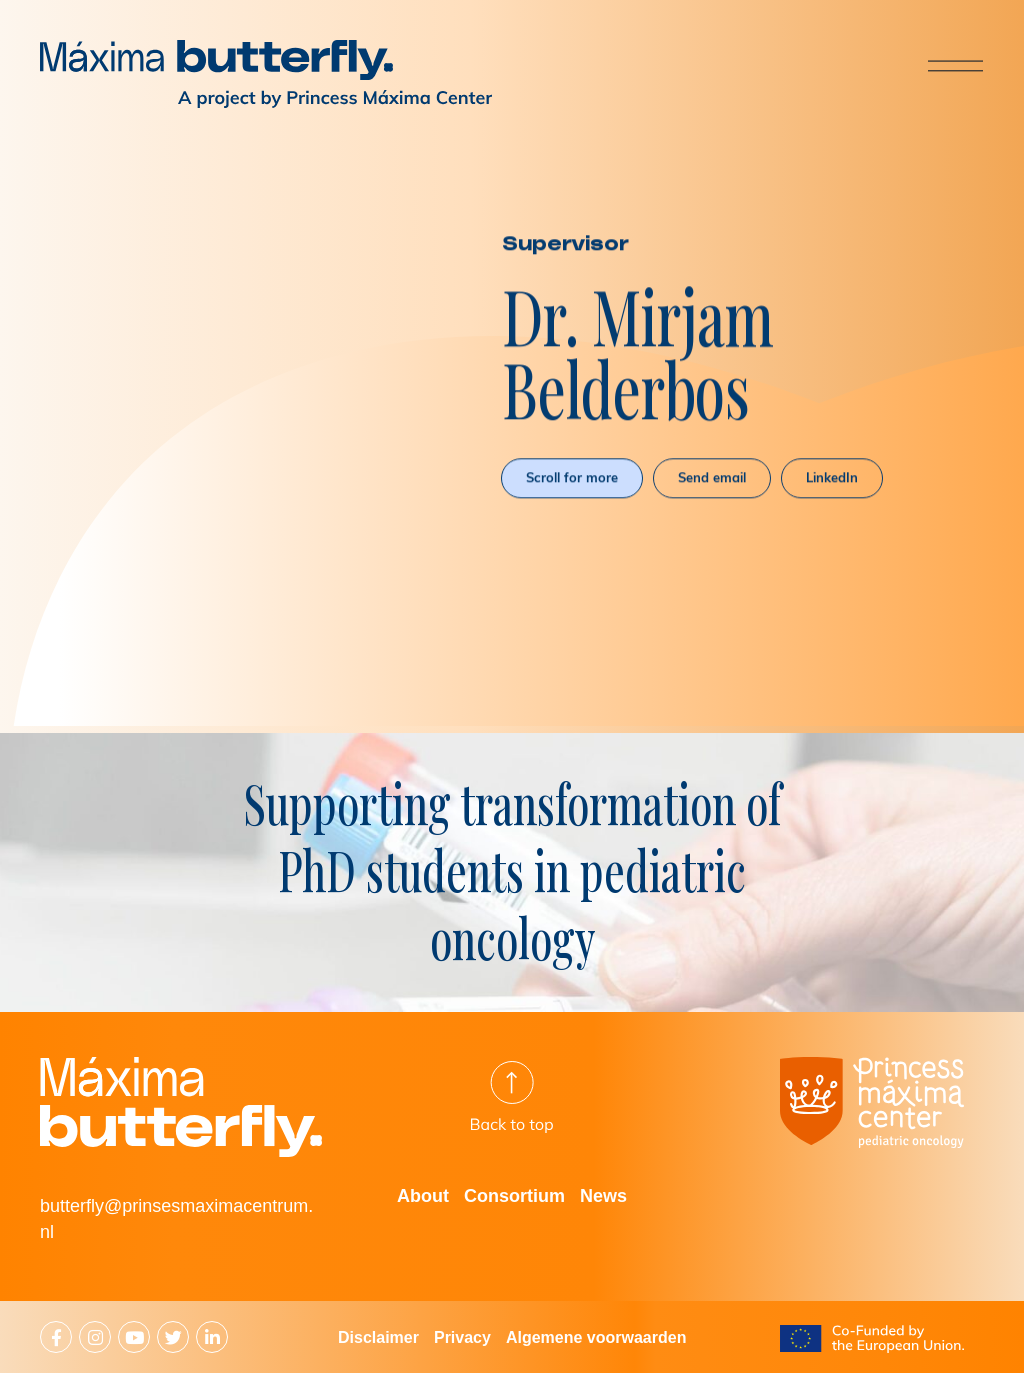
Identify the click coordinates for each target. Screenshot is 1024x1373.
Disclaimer (378, 1337)
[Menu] (939, 65)
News (603, 1196)
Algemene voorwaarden (596, 1337)
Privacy (462, 1337)
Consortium (514, 1196)
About (423, 1196)
